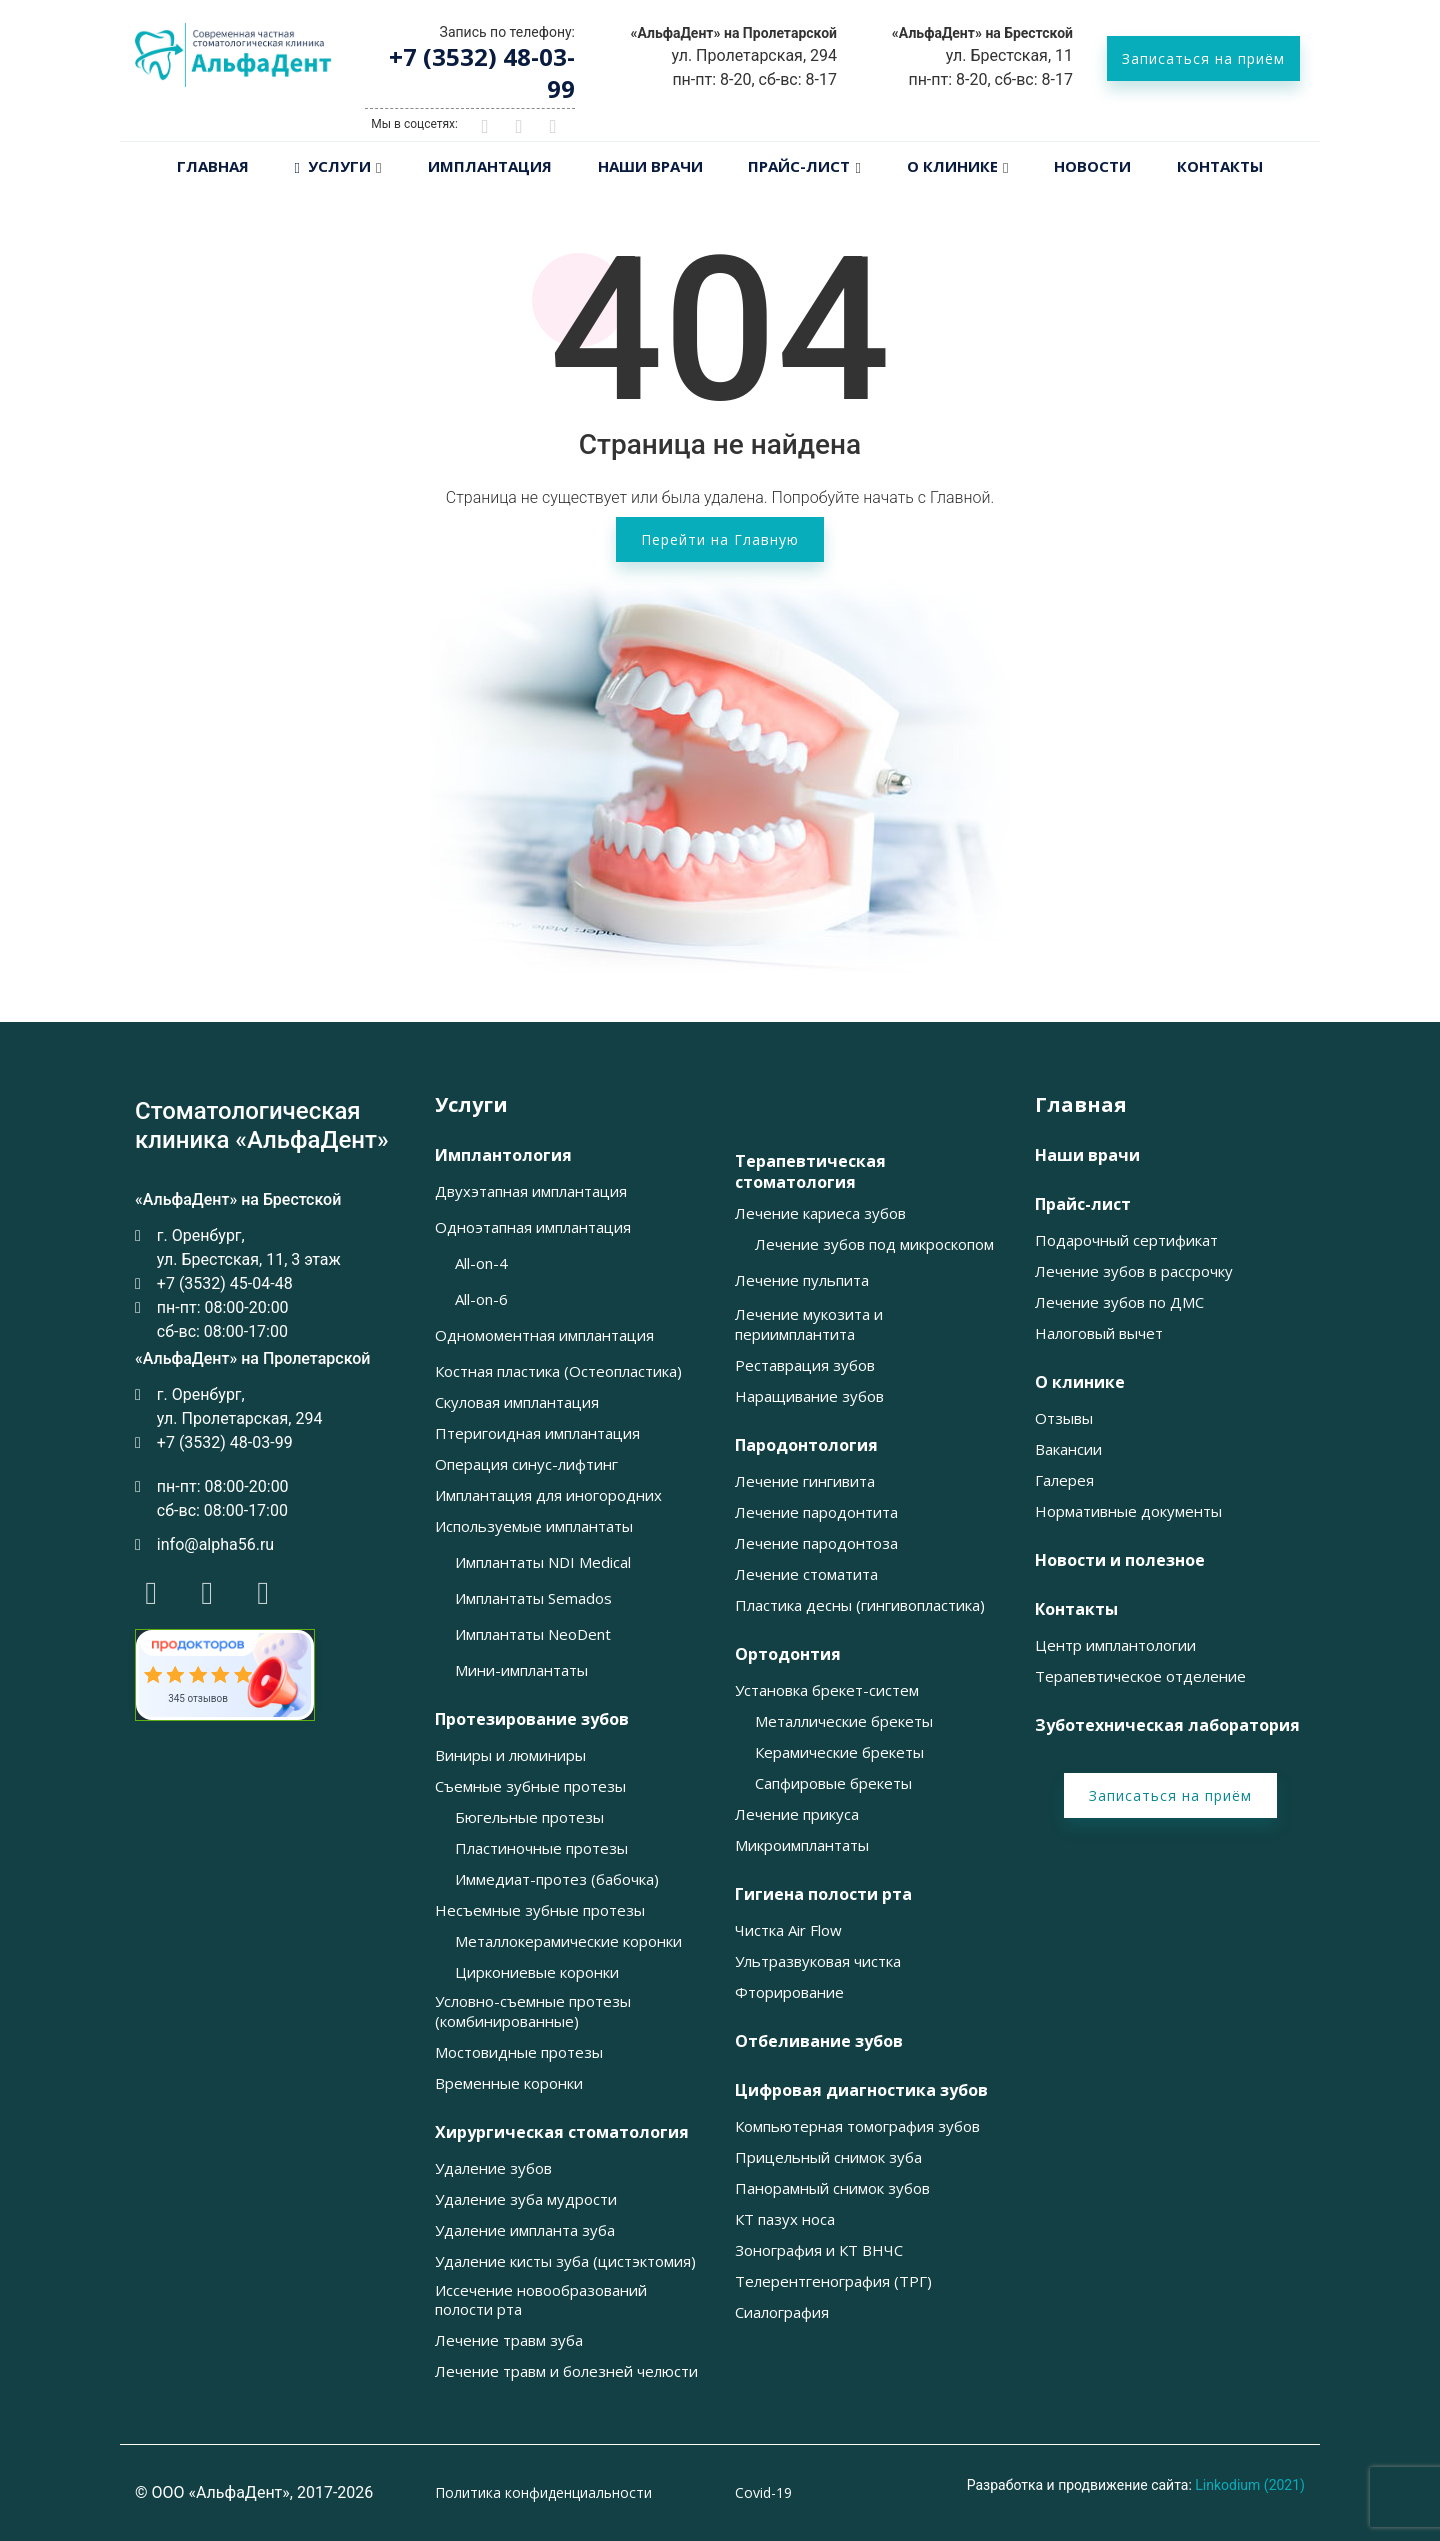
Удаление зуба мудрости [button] (526, 2199)
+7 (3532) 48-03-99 (482, 72)
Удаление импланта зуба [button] (525, 2230)
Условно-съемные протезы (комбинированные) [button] (533, 2011)
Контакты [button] (1076, 1609)
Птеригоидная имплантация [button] (537, 1433)
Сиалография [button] (782, 2312)
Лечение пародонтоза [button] (816, 1543)
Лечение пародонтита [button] (816, 1512)
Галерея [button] (1064, 1480)
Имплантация (490, 166)
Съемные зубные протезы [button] (530, 1786)
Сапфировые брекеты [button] (833, 1783)
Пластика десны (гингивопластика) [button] (860, 1605)
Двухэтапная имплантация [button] (531, 1191)
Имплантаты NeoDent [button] (533, 1634)
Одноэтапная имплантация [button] (533, 1227)
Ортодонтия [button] (788, 1654)
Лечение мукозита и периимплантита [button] (809, 1324)
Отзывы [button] (1064, 1418)
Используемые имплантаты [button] (534, 1526)
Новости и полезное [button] (1120, 1560)
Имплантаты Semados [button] (533, 1598)
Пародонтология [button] (806, 1445)
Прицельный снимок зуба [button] (828, 2157)
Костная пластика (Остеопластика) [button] (558, 1371)
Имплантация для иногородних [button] (548, 1495)
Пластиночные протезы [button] (541, 1848)
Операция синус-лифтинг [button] (526, 1464)
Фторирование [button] (789, 1992)
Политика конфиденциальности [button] (543, 2493)
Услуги (333, 166)
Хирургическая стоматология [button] (562, 2132)
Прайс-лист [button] (1083, 1204)
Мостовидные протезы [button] (519, 2052)
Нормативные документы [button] (1128, 1511)
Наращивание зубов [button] (809, 1396)
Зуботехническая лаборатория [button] (1167, 1725)
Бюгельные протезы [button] (529, 1817)
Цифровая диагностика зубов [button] (861, 2090)
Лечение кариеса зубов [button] (820, 1213)
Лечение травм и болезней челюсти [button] (566, 2371)
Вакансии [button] (1068, 1449)
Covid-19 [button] (763, 2493)
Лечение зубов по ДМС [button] (1119, 1302)
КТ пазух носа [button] (785, 2219)
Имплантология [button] (503, 1155)
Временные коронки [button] (509, 2083)
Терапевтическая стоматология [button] (810, 1172)
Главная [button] (1081, 1105)
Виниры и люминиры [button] (510, 1755)
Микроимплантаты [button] (802, 1845)
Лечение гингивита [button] (805, 1481)
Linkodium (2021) (1250, 2485)
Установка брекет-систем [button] (827, 1690)
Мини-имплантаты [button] (521, 1670)
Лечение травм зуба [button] (509, 2340)
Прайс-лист (799, 166)
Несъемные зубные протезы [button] (540, 1910)
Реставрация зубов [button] (805, 1365)
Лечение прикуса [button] (797, 1814)
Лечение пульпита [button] (802, 1280)
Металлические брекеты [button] (844, 1721)
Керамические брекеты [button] (839, 1752)
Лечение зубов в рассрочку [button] (1134, 1271)
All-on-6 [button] (481, 1299)
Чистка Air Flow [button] (788, 1930)
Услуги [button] (471, 1105)
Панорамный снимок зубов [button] (832, 2188)
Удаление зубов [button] (493, 2168)
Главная (213, 166)
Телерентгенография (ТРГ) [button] (833, 2281)
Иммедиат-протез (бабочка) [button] (557, 1879)
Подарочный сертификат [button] (1126, 1240)
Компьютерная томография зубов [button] (857, 2126)
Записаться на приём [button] (1203, 58)
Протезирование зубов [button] (532, 1719)
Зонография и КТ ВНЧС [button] (819, 2250)
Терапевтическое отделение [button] (1140, 1676)
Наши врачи (650, 166)
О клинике (952, 166)
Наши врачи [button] (1087, 1155)
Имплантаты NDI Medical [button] (543, 1562)
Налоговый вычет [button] (1099, 1333)
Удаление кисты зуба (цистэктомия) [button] (565, 2261)
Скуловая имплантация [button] (517, 1402)
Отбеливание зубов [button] (819, 2041)
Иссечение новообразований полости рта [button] (541, 2300)
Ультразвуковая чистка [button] (818, 1961)
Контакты (1220, 166)
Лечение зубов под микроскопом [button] (874, 1244)
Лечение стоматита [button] (806, 1574)
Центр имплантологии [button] (1115, 1645)
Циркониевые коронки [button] (537, 1972)
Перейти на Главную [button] (720, 539)
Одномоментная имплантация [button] (544, 1335)
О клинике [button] (1080, 1382)
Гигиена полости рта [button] (823, 1894)
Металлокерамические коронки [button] (568, 1941)
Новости (1092, 166)
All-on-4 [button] (481, 1263)
